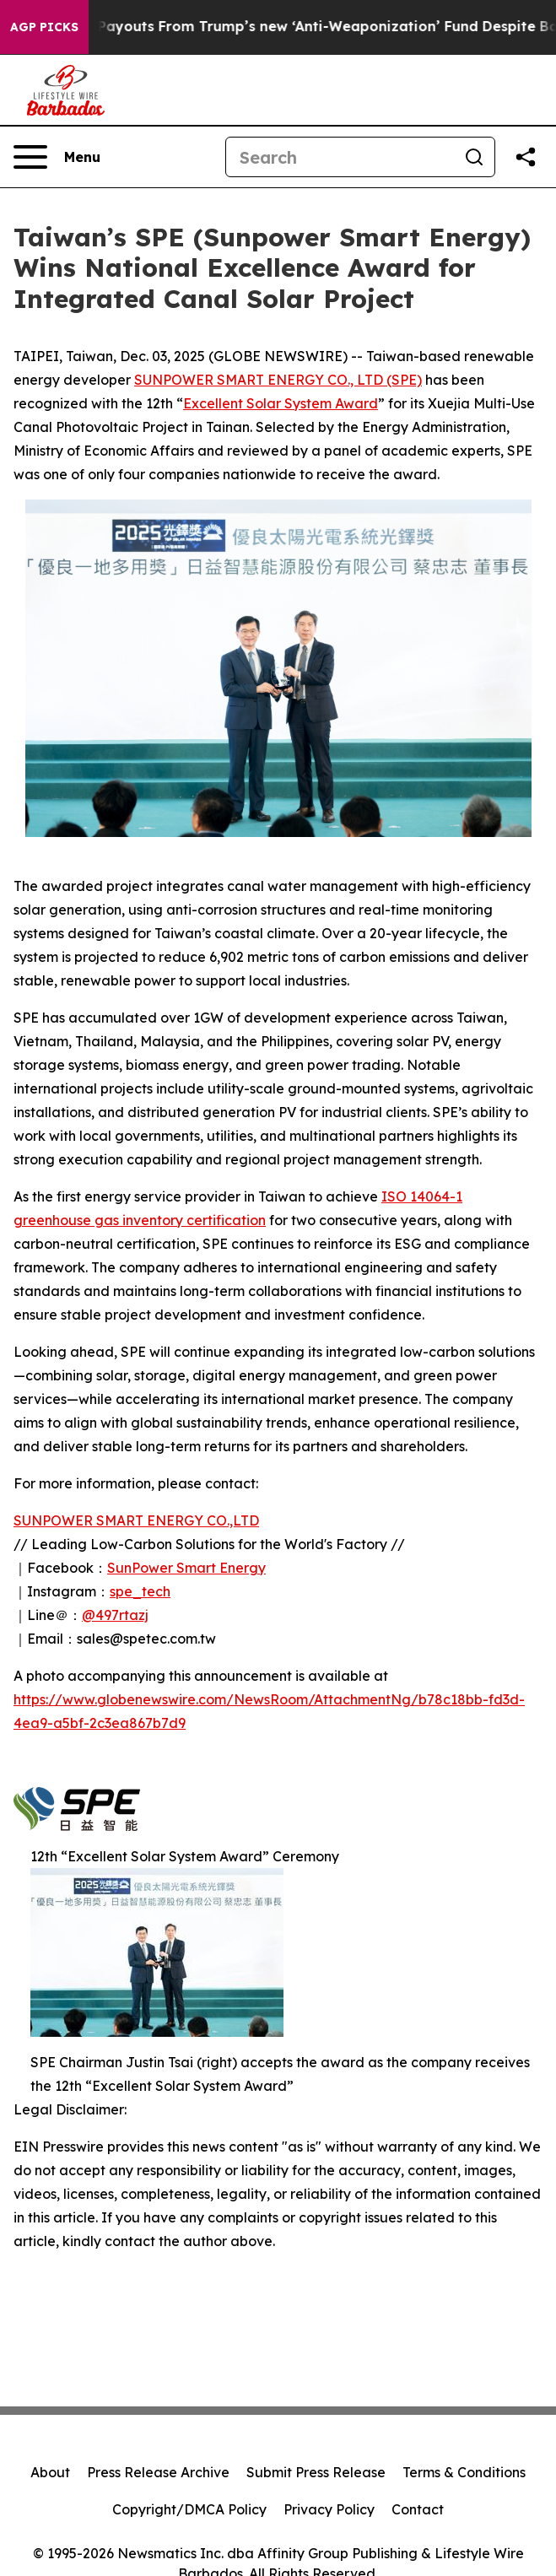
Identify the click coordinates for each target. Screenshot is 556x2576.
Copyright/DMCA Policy (189, 2509)
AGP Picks (44, 27)
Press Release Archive (158, 2472)
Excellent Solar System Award (280, 403)
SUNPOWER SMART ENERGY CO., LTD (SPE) (278, 379)
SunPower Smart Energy (186, 1567)
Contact (417, 2509)
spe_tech (140, 1591)
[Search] (340, 157)
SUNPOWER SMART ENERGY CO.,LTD (136, 1520)
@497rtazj (115, 1615)
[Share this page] (526, 157)
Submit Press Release (316, 2472)
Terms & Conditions (464, 2472)
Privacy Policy (329, 2509)
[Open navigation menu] (56, 157)
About (50, 2472)
